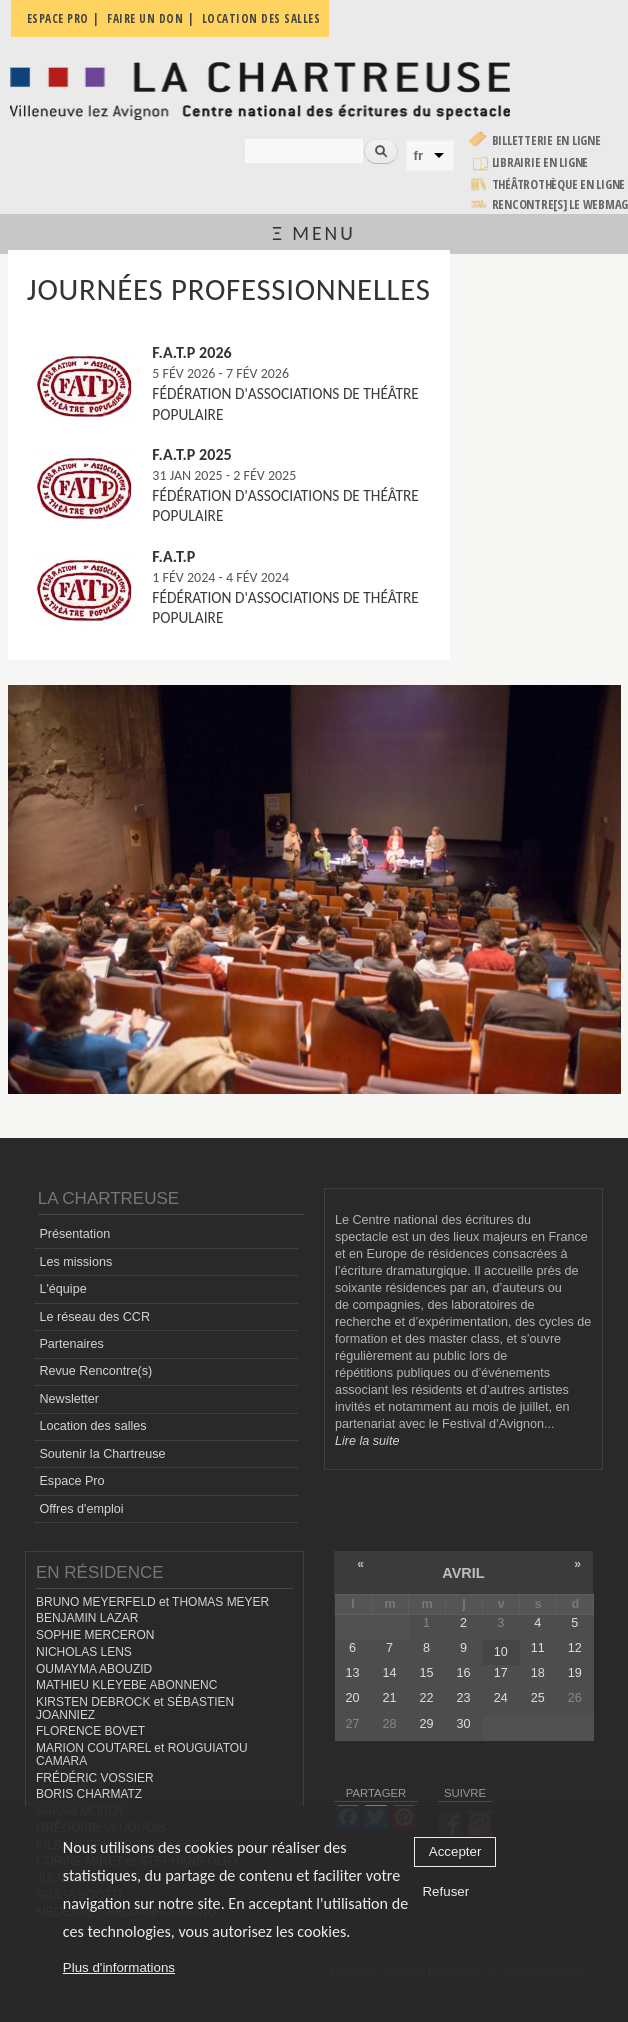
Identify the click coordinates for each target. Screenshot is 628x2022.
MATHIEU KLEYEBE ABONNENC (126, 1685)
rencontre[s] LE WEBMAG (560, 204)
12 (575, 1648)
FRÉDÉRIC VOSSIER (95, 1778)
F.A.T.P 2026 (191, 352)
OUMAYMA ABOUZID (94, 1669)
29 (427, 1724)
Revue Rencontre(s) (95, 1371)
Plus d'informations (119, 1968)
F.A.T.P (173, 556)
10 (501, 1652)
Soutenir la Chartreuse (102, 1454)
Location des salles (92, 1426)
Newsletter (69, 1399)
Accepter (455, 1852)
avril (463, 1573)
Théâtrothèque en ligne (559, 184)
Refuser (445, 1892)
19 (575, 1673)
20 (353, 1698)
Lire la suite (367, 1441)
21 (390, 1698)
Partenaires (71, 1344)
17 (501, 1673)
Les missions (75, 1262)
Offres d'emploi (81, 1509)
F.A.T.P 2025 (191, 454)
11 (538, 1648)
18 (538, 1673)
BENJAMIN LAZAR (87, 1618)
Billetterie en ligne (546, 140)
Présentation (74, 1234)
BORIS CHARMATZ (89, 1794)
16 (464, 1673)
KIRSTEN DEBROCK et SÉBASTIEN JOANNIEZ (135, 1708)
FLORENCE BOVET (90, 1731)
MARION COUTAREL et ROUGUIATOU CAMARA (142, 1754)
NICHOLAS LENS (84, 1652)
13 (353, 1673)
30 (464, 1724)
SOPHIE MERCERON (95, 1635)
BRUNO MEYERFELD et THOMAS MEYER (152, 1602)
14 (390, 1673)
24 (501, 1698)
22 (427, 1698)
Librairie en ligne (540, 162)
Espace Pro (71, 1481)
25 (538, 1698)
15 (427, 1673)
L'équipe (62, 1289)
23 (464, 1698)
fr (419, 155)
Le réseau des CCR (94, 1317)
